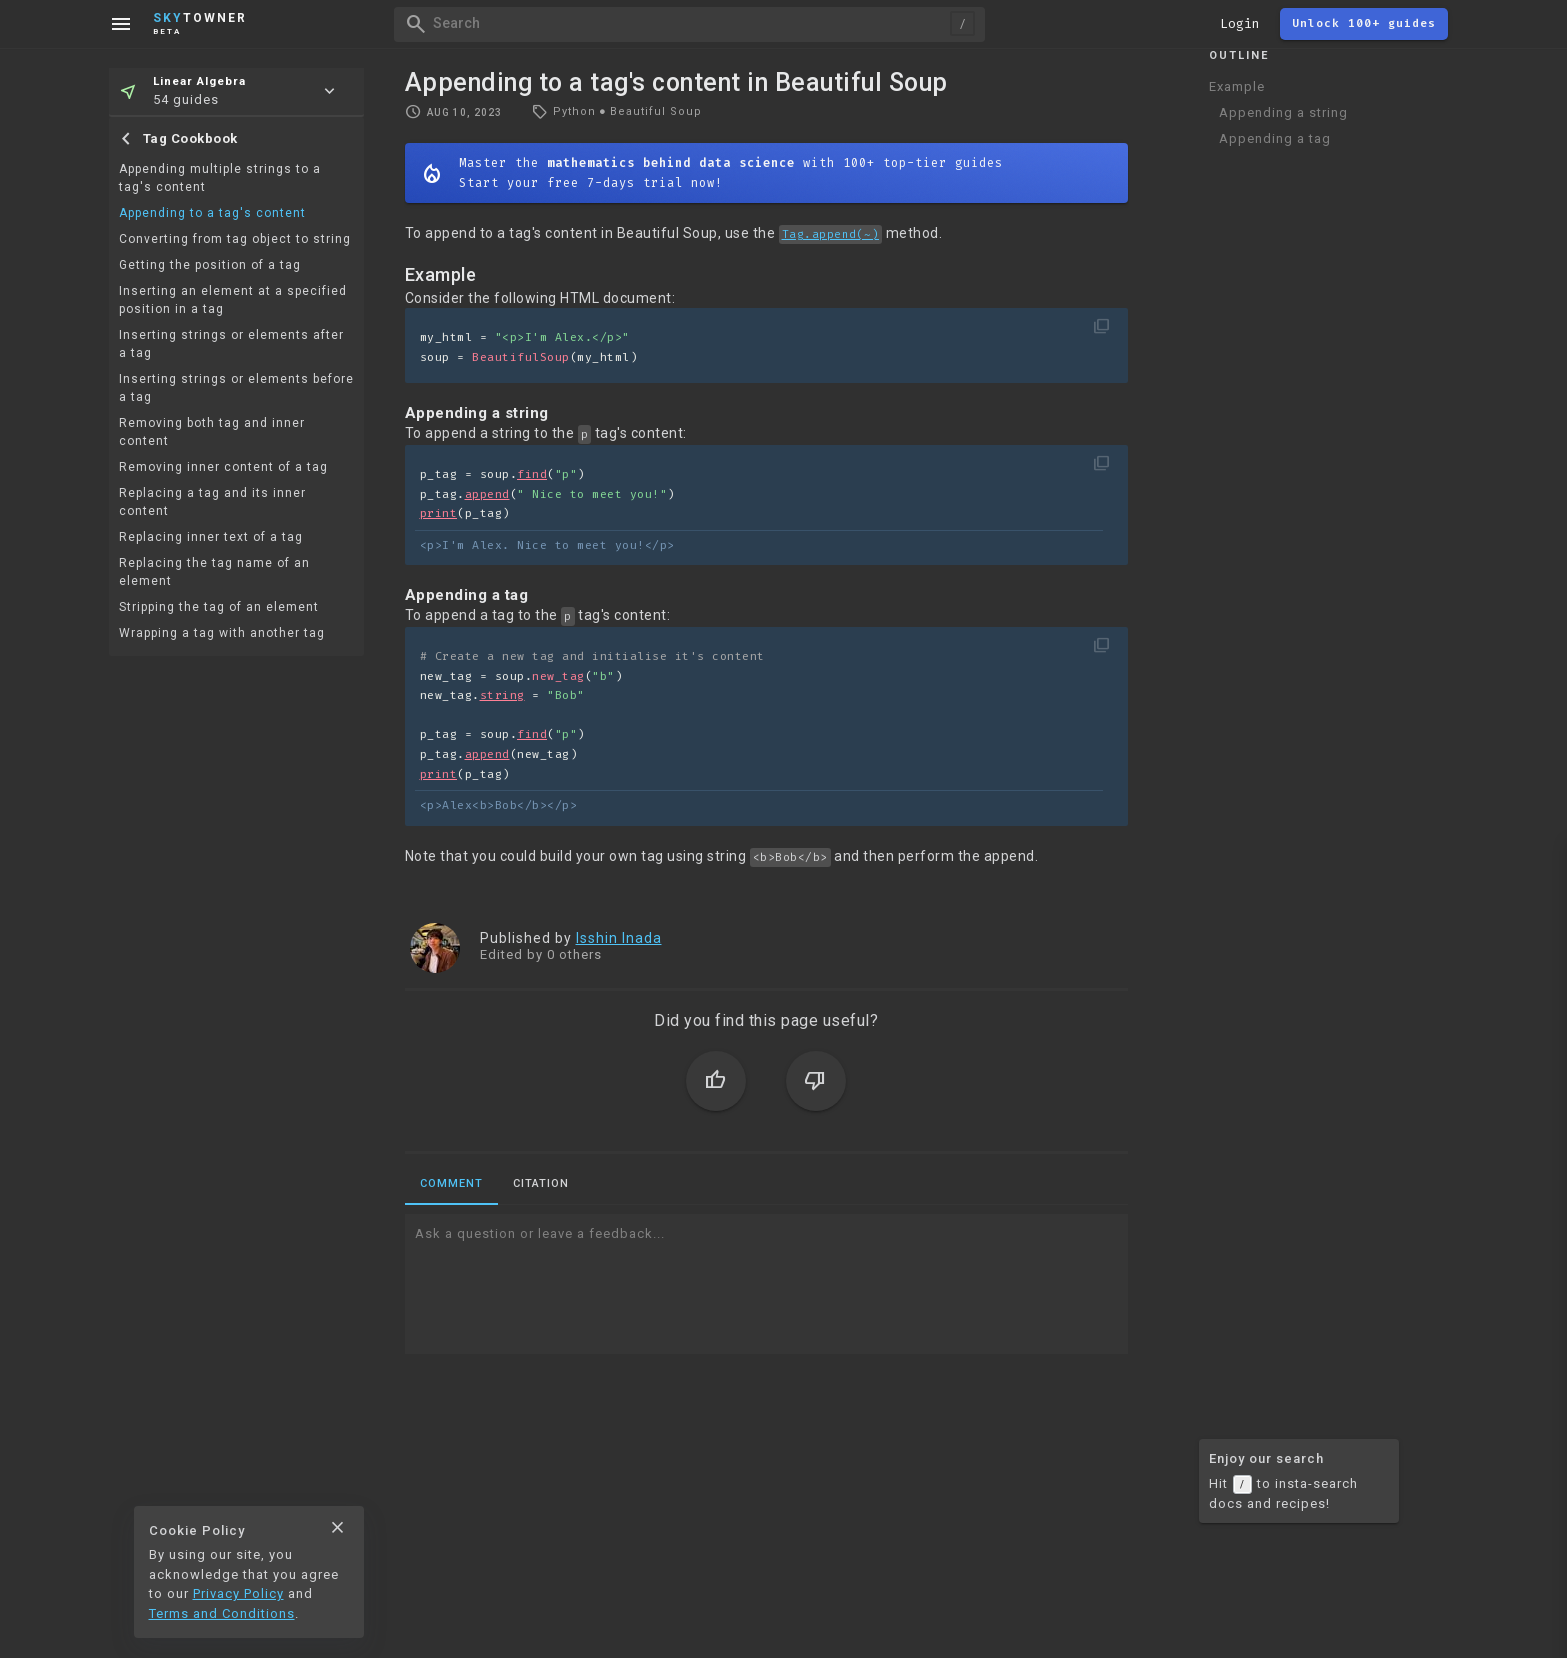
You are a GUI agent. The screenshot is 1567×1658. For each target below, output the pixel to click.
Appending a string (1283, 112)
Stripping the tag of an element (219, 607)
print (439, 513)
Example (1237, 86)
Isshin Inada (619, 938)
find (532, 474)
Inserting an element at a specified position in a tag (233, 300)
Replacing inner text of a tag (211, 537)
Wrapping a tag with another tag (222, 633)
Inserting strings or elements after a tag (231, 344)
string (502, 695)
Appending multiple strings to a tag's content (220, 178)
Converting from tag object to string (235, 239)
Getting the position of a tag (210, 265)
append (487, 494)
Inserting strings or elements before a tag (236, 388)
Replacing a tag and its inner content (212, 502)
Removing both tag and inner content (212, 432)
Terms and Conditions (222, 1613)
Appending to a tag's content (212, 213)
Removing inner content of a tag (223, 467)
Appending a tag (1275, 138)
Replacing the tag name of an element (214, 572)
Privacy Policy (238, 1593)
